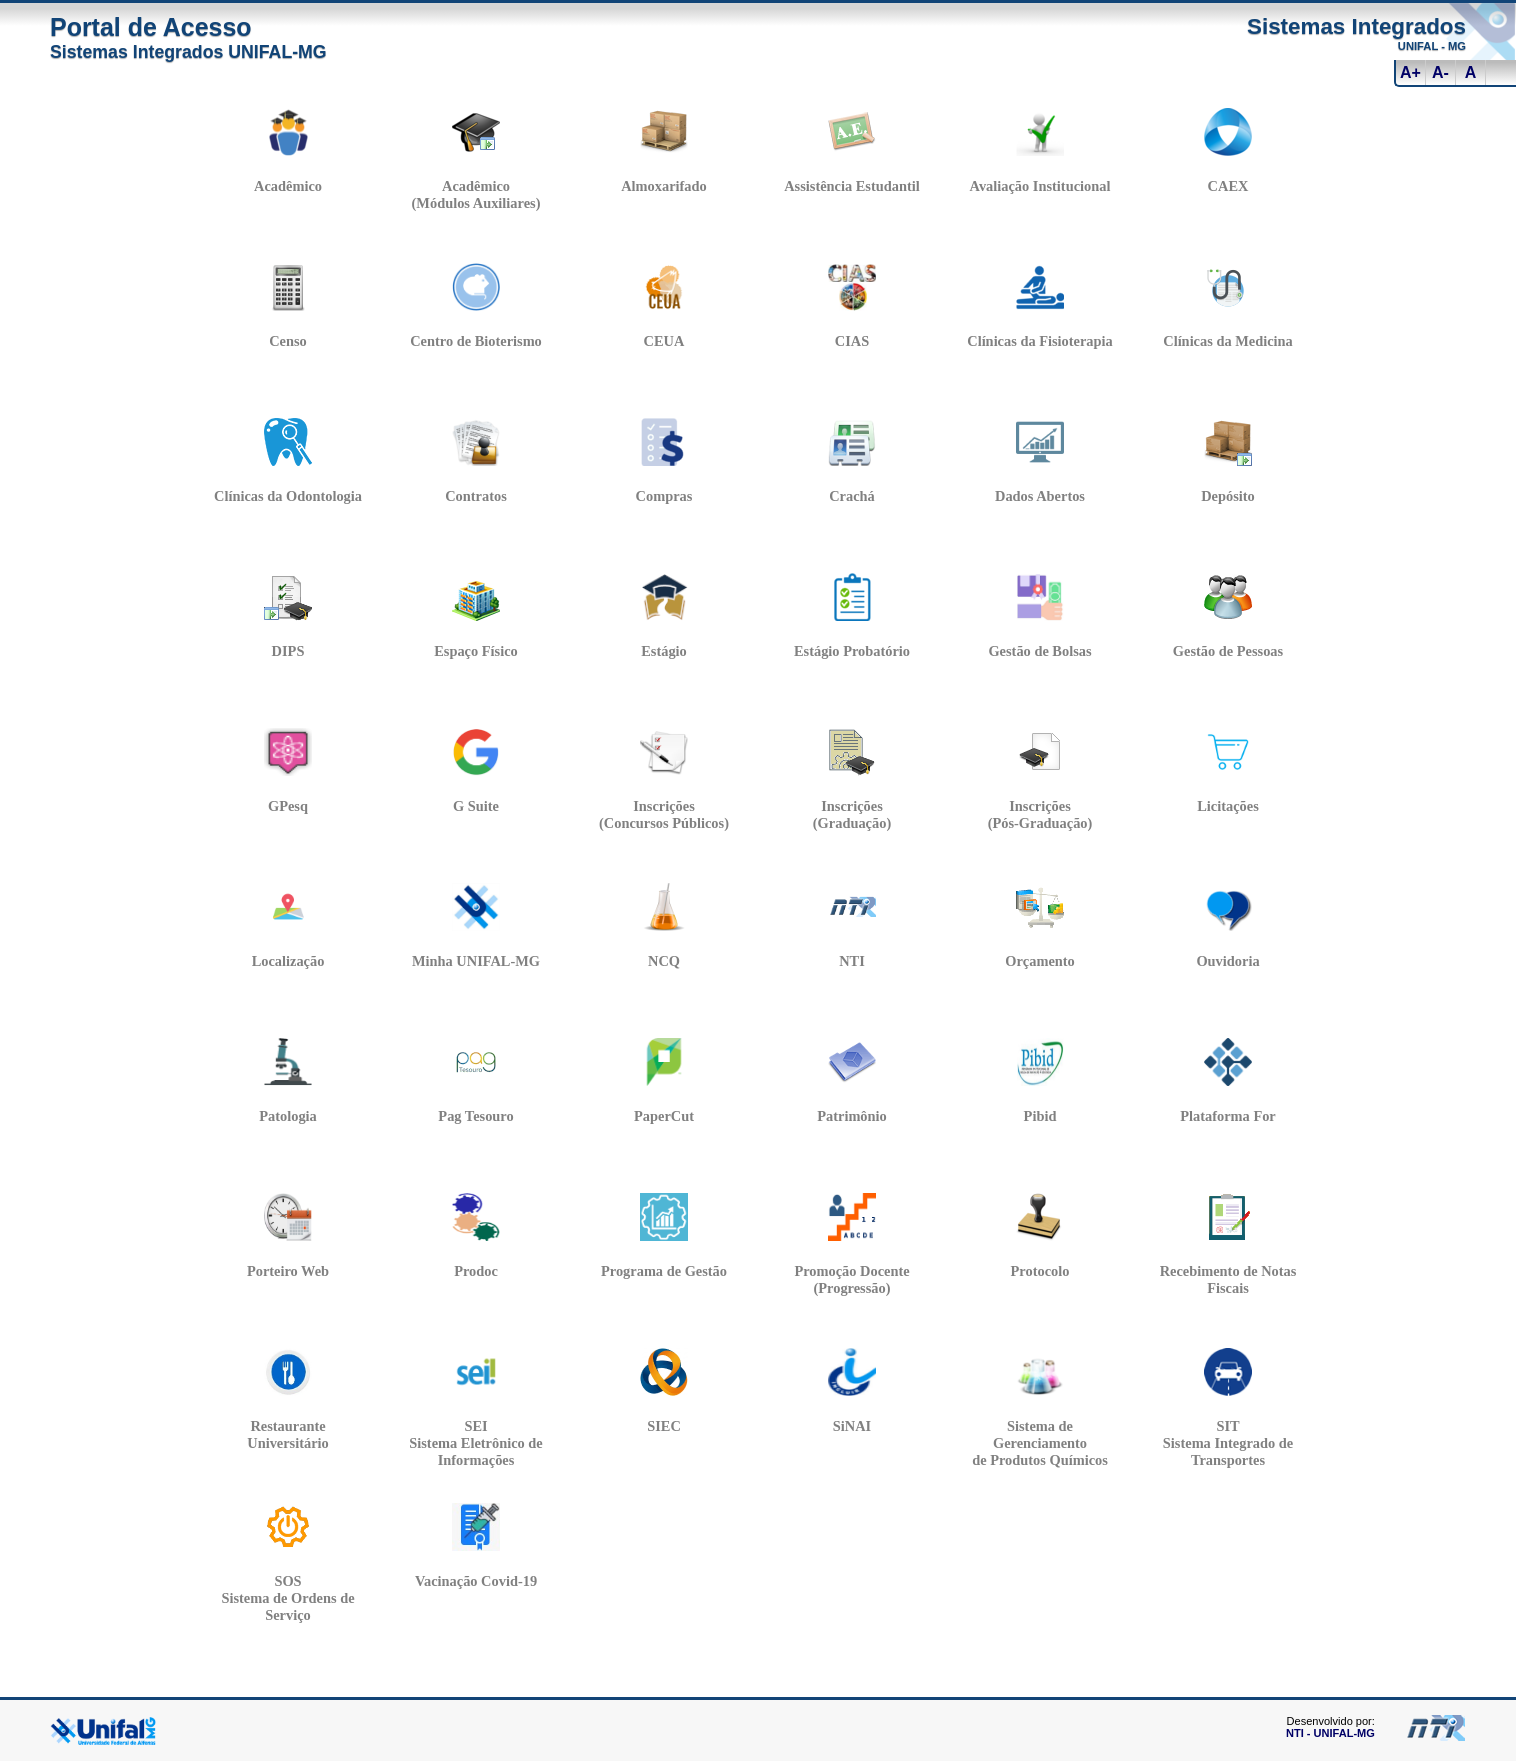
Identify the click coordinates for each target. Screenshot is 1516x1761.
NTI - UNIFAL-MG (1330, 1733)
